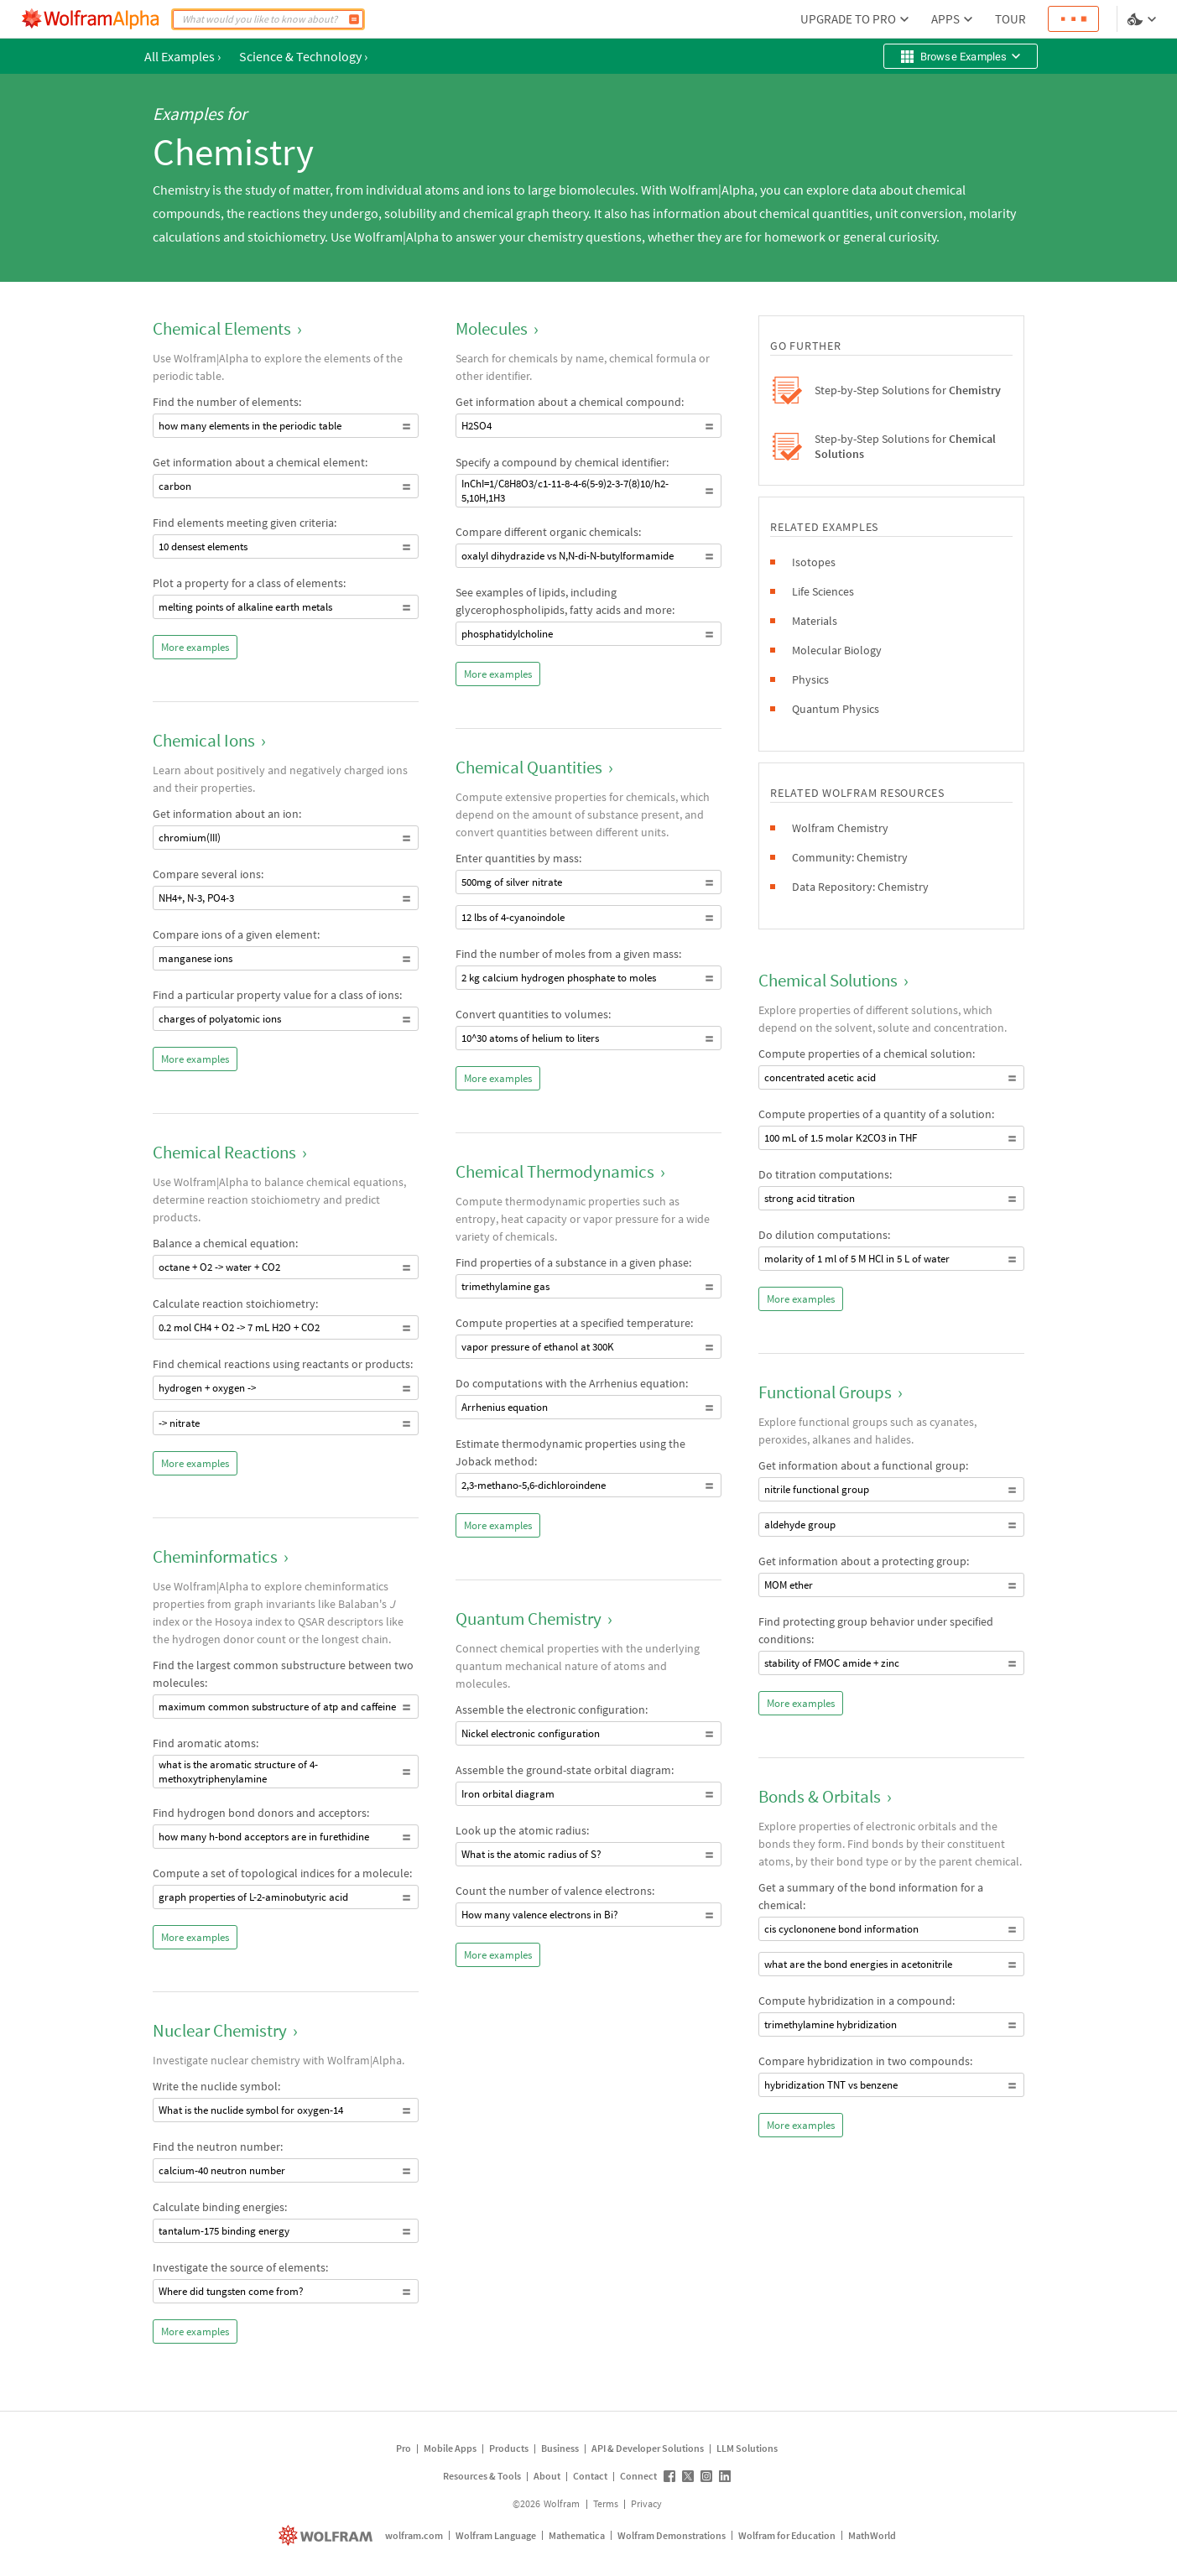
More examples (195, 647)
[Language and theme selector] (1143, 19)
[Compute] (354, 19)
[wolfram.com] (327, 2535)
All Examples (182, 56)
